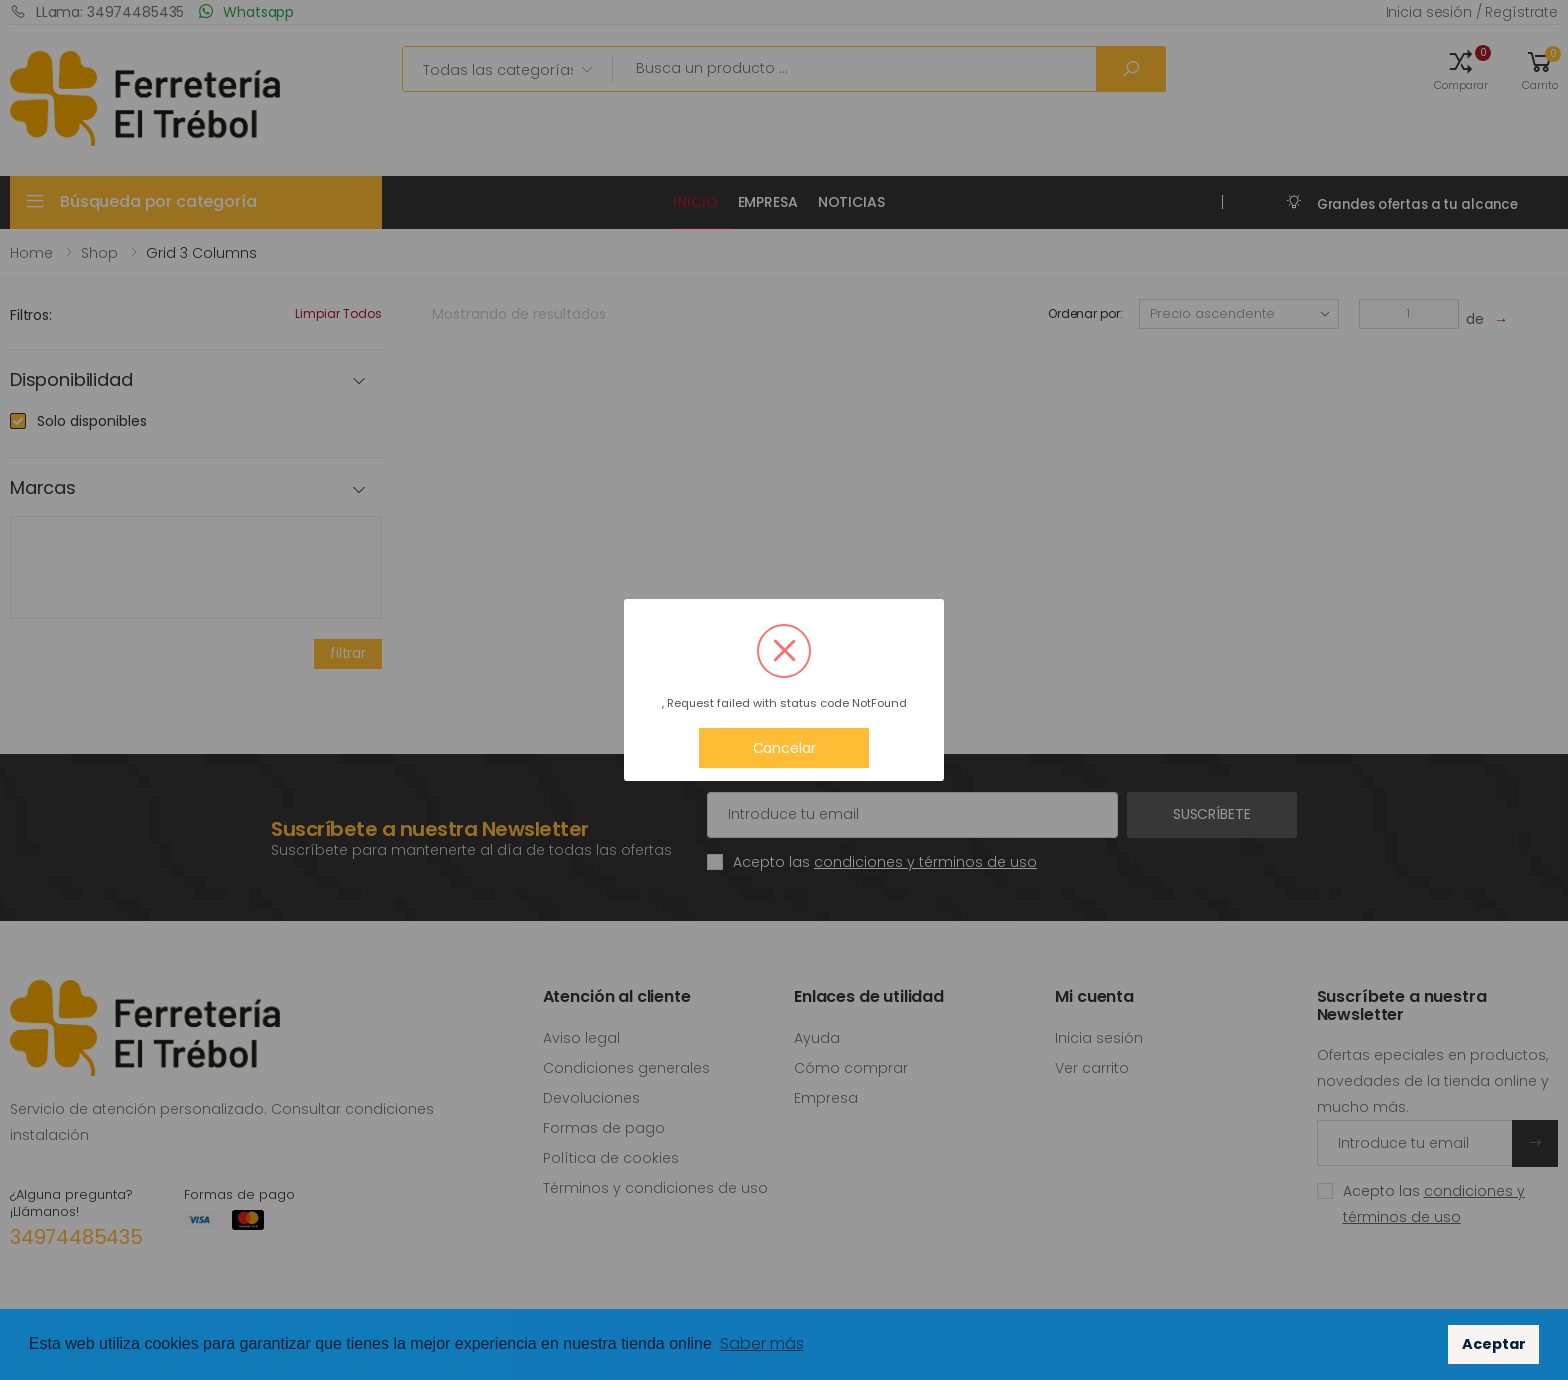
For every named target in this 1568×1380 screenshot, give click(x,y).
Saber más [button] (762, 1343)
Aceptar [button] (1494, 1344)
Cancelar (784, 748)
